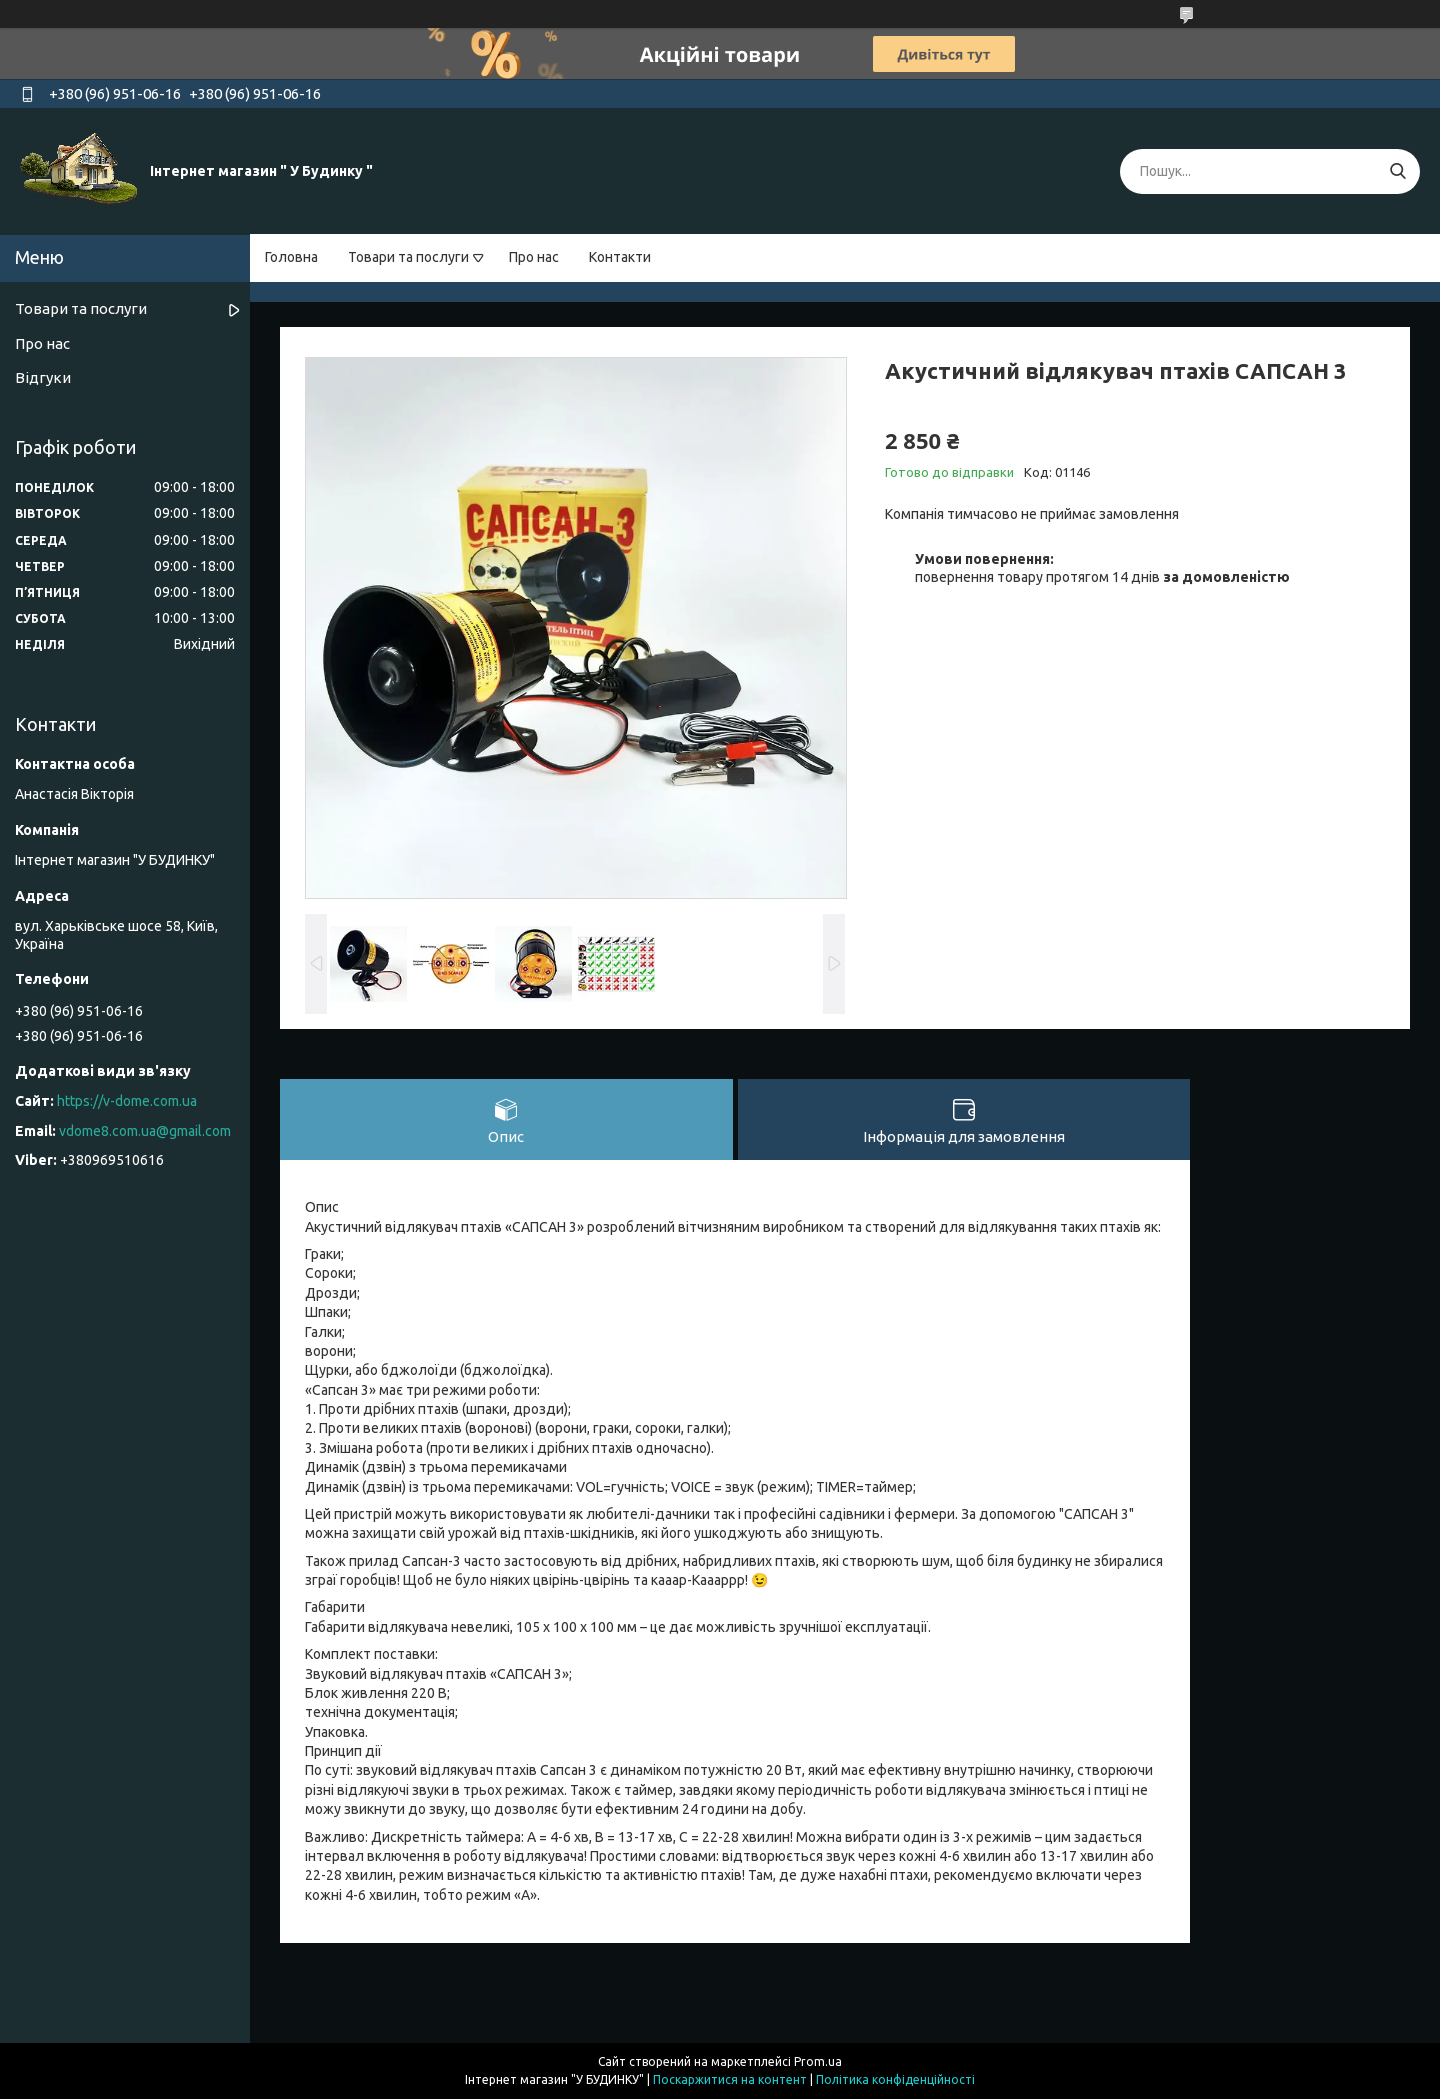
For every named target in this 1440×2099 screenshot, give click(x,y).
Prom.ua (818, 2061)
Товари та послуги (408, 257)
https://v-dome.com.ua (127, 1101)
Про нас (534, 257)
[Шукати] (1397, 171)
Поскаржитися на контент (730, 2079)
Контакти (620, 257)
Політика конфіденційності (895, 2079)
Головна (291, 257)
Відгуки (43, 377)
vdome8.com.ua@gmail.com (145, 1131)
